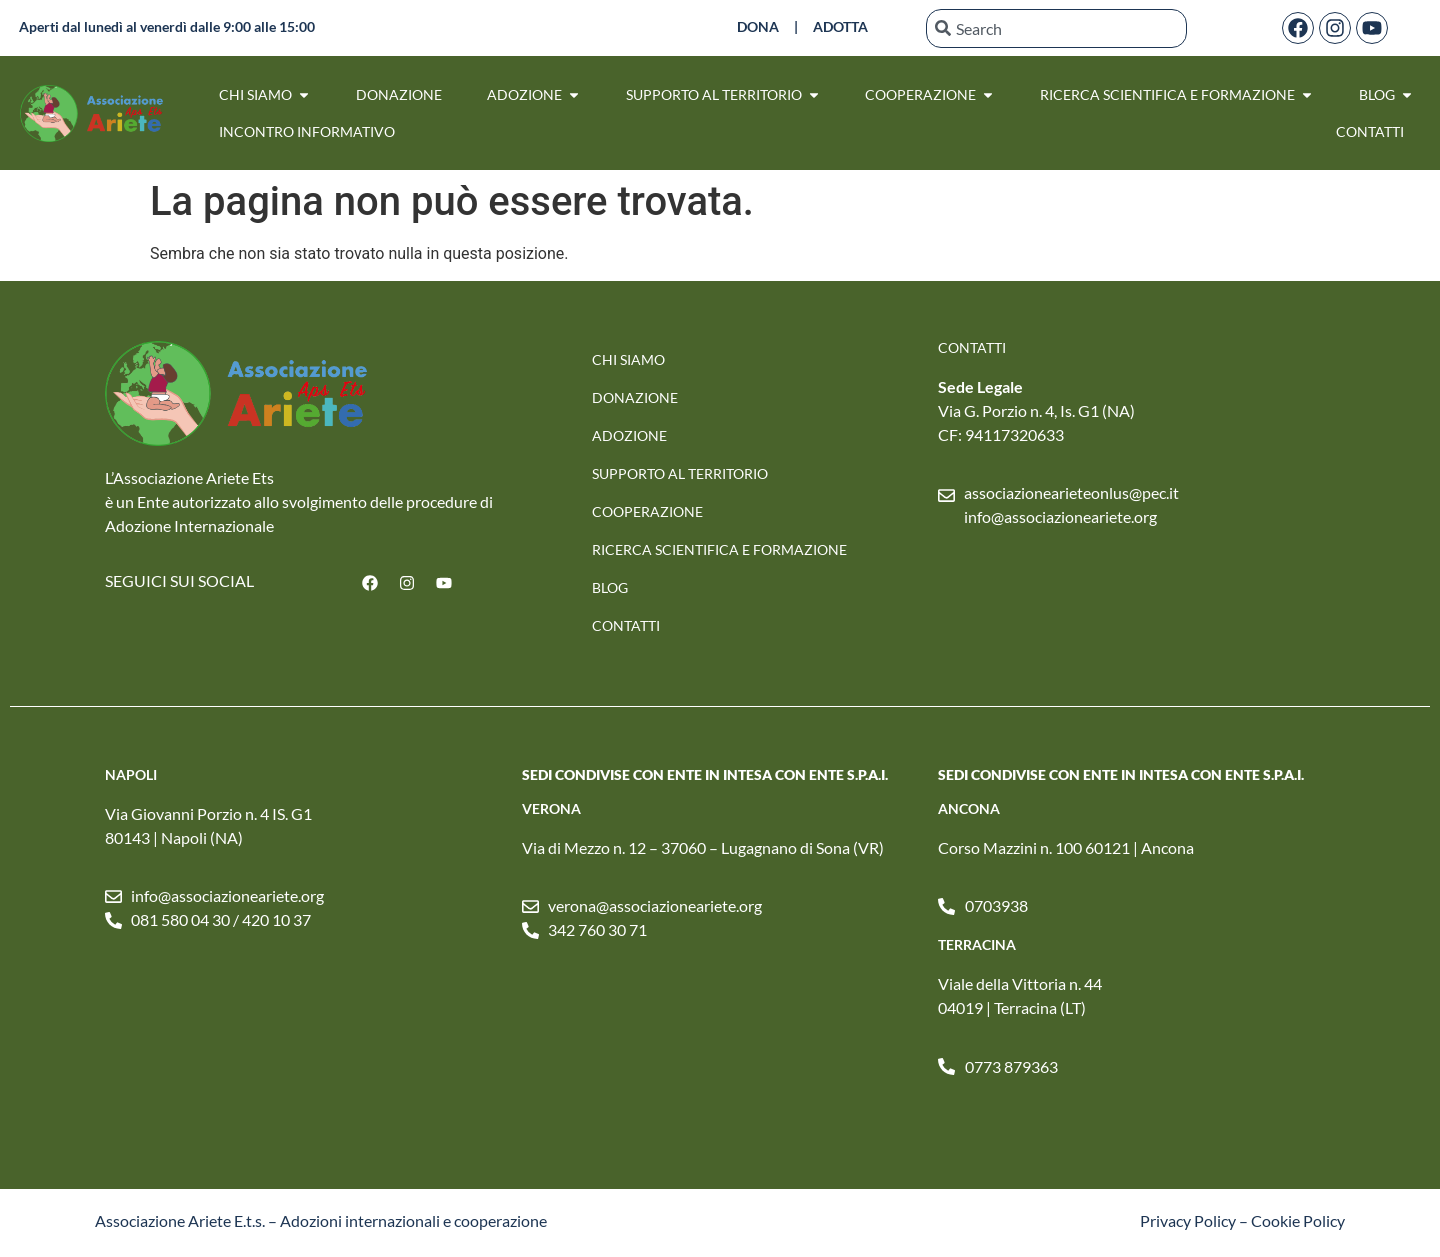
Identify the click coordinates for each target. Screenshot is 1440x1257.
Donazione (635, 397)
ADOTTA (840, 26)
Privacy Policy (1188, 1220)
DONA (758, 26)
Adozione (629, 435)
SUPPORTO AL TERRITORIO (680, 473)
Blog (610, 587)
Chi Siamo (628, 359)
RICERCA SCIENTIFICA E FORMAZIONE (719, 549)
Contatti (626, 625)
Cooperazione (647, 511)
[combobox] (1056, 28)
